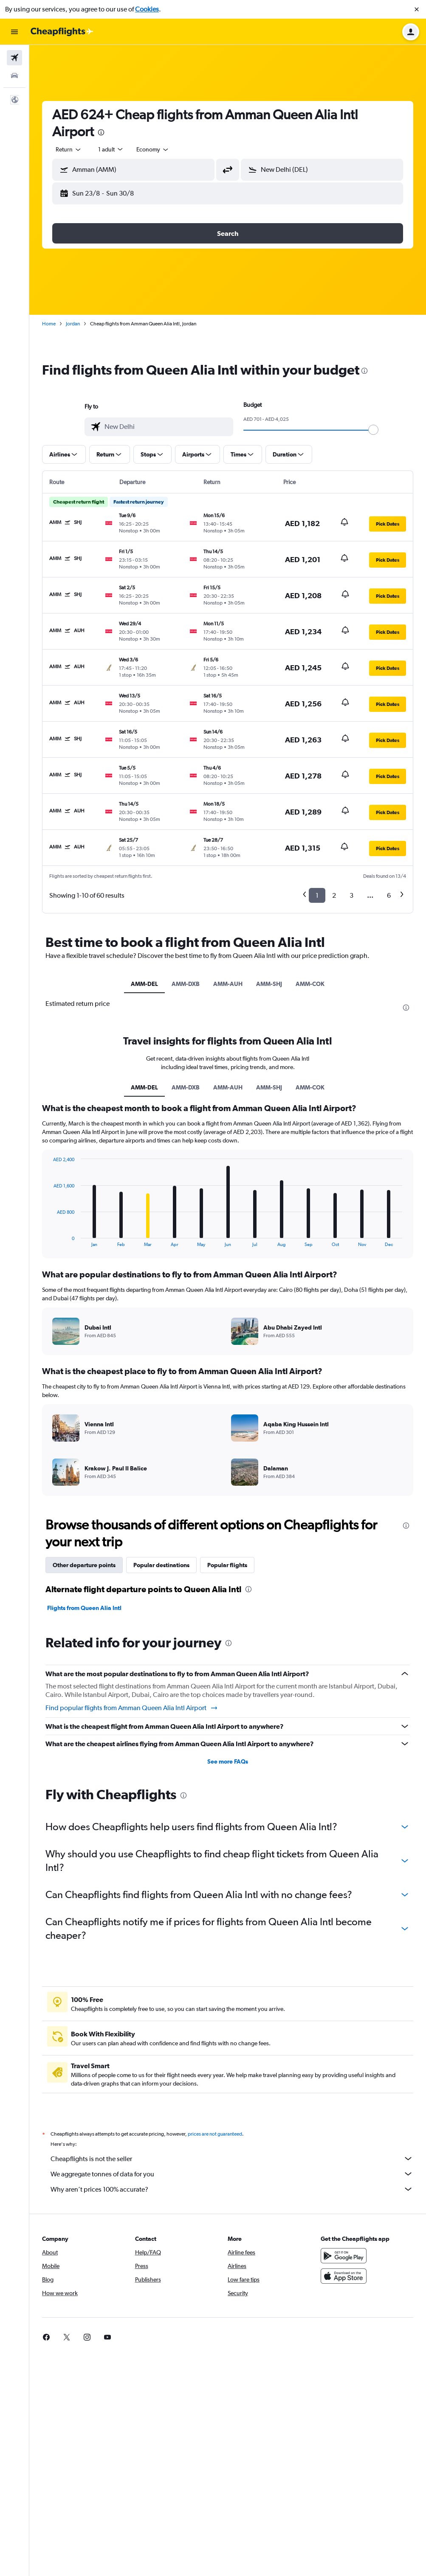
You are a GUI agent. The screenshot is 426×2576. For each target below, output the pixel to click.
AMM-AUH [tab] (228, 983)
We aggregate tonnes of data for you (232, 2174)
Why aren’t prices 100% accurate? (232, 2189)
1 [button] (317, 895)
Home (49, 324)
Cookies (147, 9)
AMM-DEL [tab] (144, 983)
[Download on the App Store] (344, 2276)
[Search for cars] (14, 75)
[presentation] (101, 132)
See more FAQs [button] (227, 1761)
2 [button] (334, 895)
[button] (416, 9)
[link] (46, 2337)
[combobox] (68, 149)
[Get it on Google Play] (344, 2255)
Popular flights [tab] (227, 1565)
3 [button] (351, 895)
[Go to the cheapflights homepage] (62, 32)
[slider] (373, 430)
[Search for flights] (14, 57)
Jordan (73, 324)
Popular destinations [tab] (161, 1565)
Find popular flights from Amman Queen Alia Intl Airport (131, 1708)
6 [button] (389, 895)
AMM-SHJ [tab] (269, 983)
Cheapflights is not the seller (232, 2158)
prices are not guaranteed (215, 2134)
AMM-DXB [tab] (186, 983)
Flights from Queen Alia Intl (84, 1607)
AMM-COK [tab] (310, 983)
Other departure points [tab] (84, 1565)
